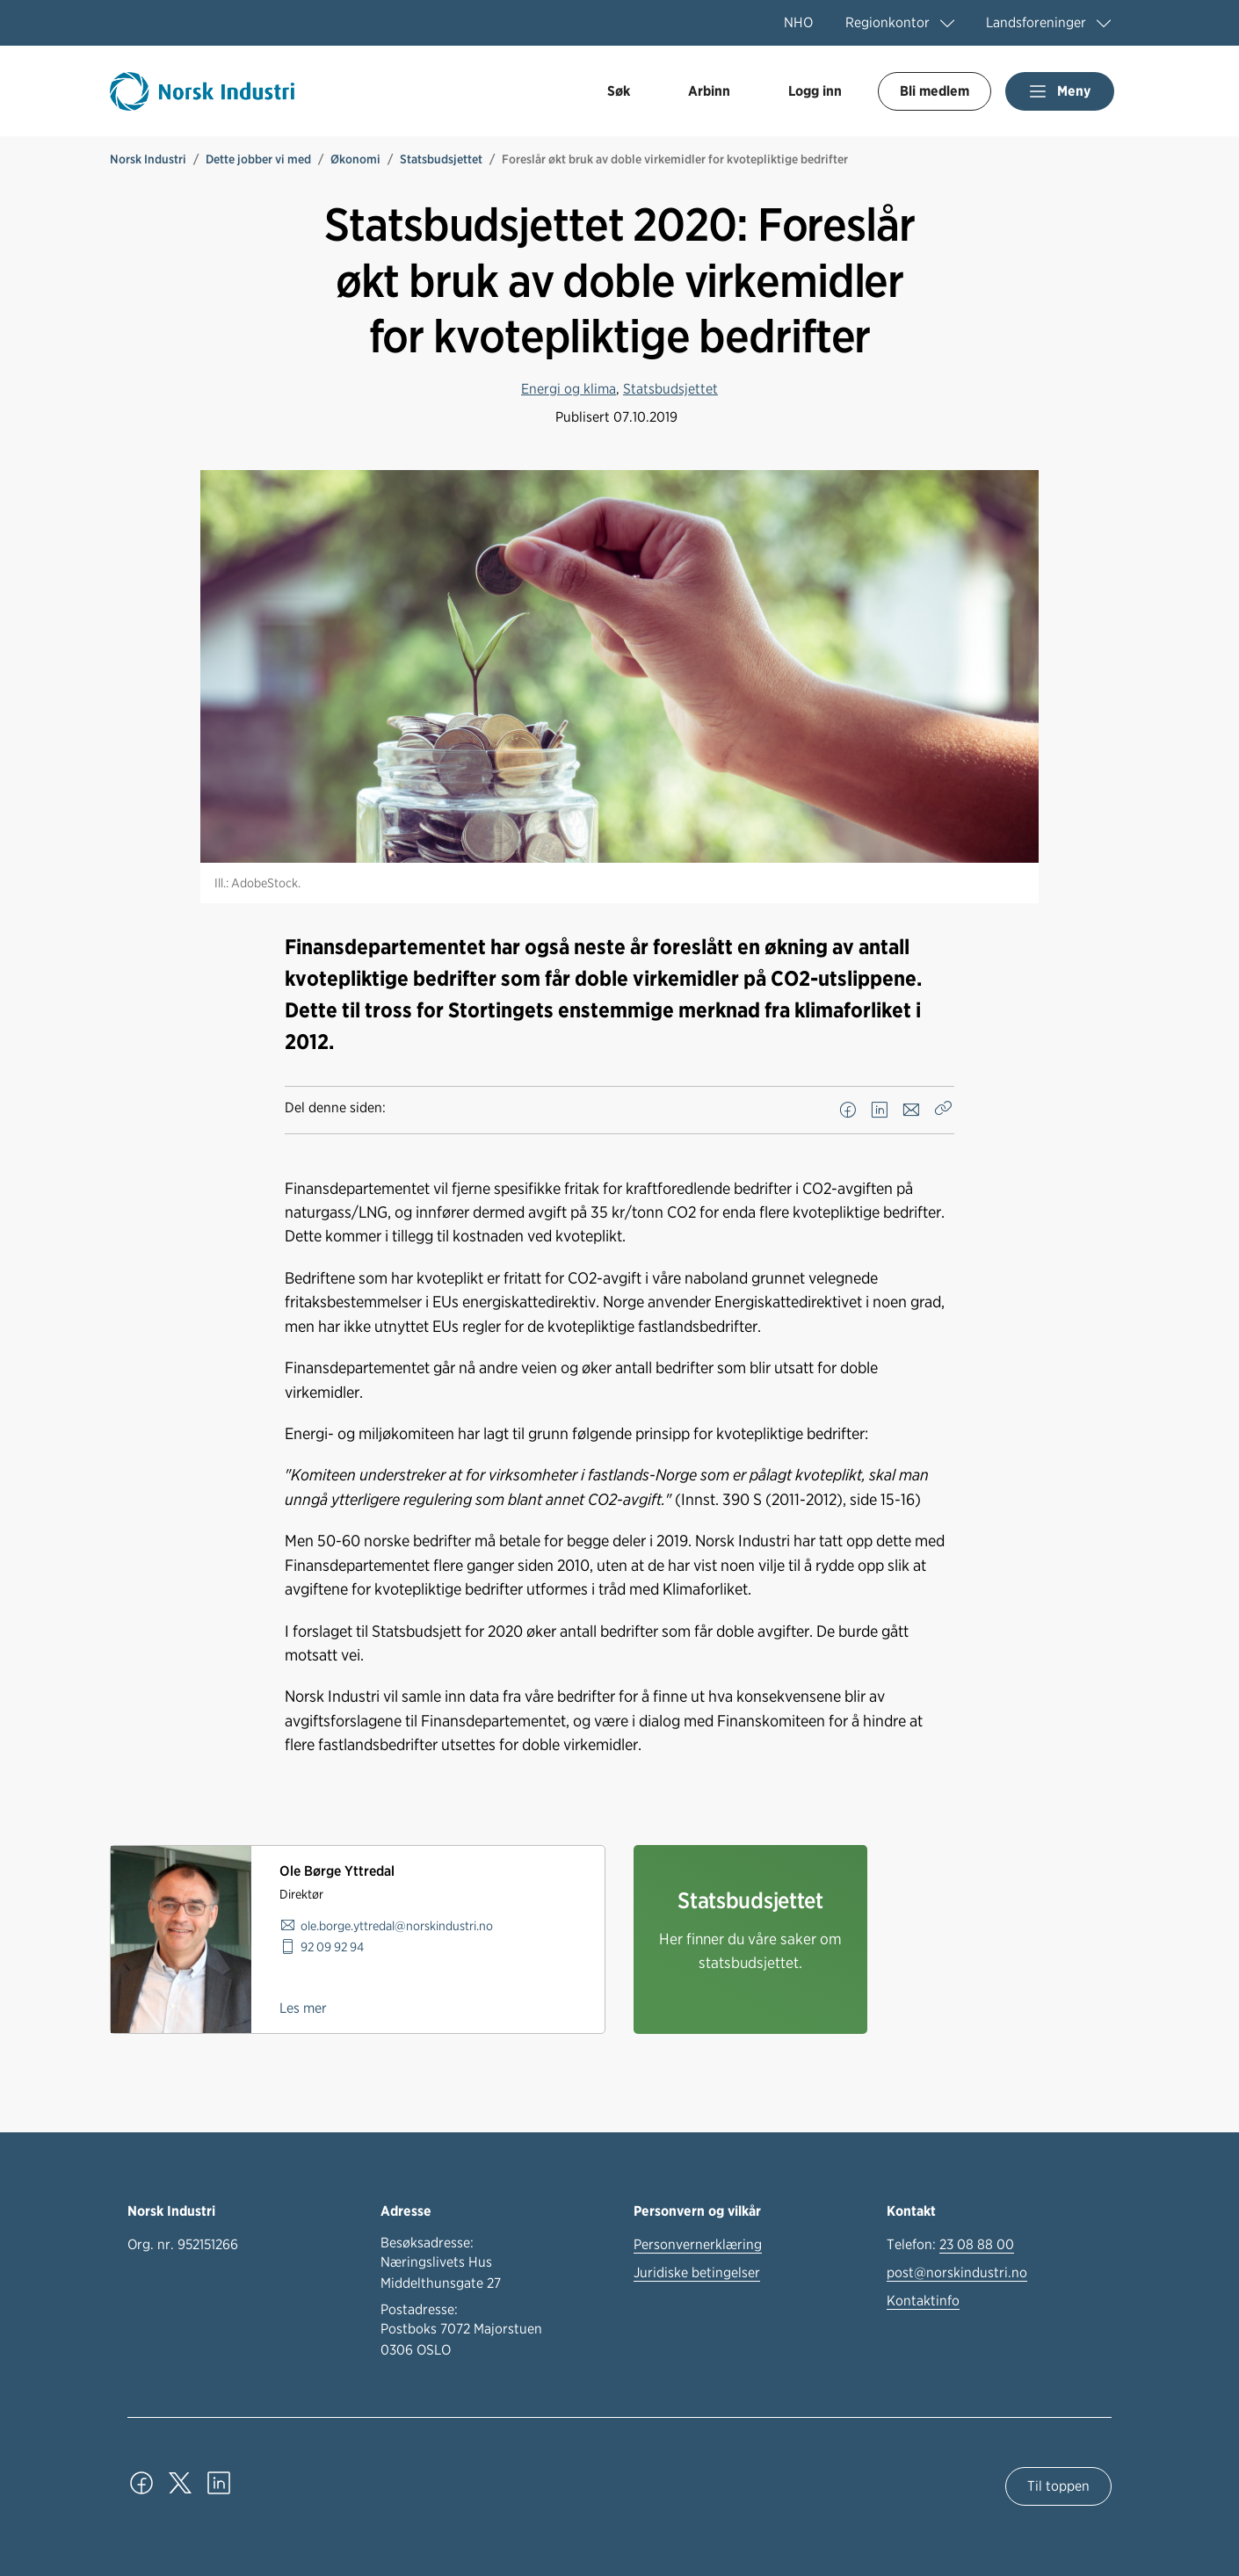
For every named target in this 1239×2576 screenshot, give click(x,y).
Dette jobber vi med (258, 159)
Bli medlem (934, 91)
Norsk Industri (148, 159)
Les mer (303, 2008)
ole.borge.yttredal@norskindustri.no (397, 1925)
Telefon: (950, 2245)
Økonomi (355, 159)
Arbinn (709, 91)
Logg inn (815, 91)
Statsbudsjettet (441, 159)
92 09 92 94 (332, 1946)
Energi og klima (568, 388)
